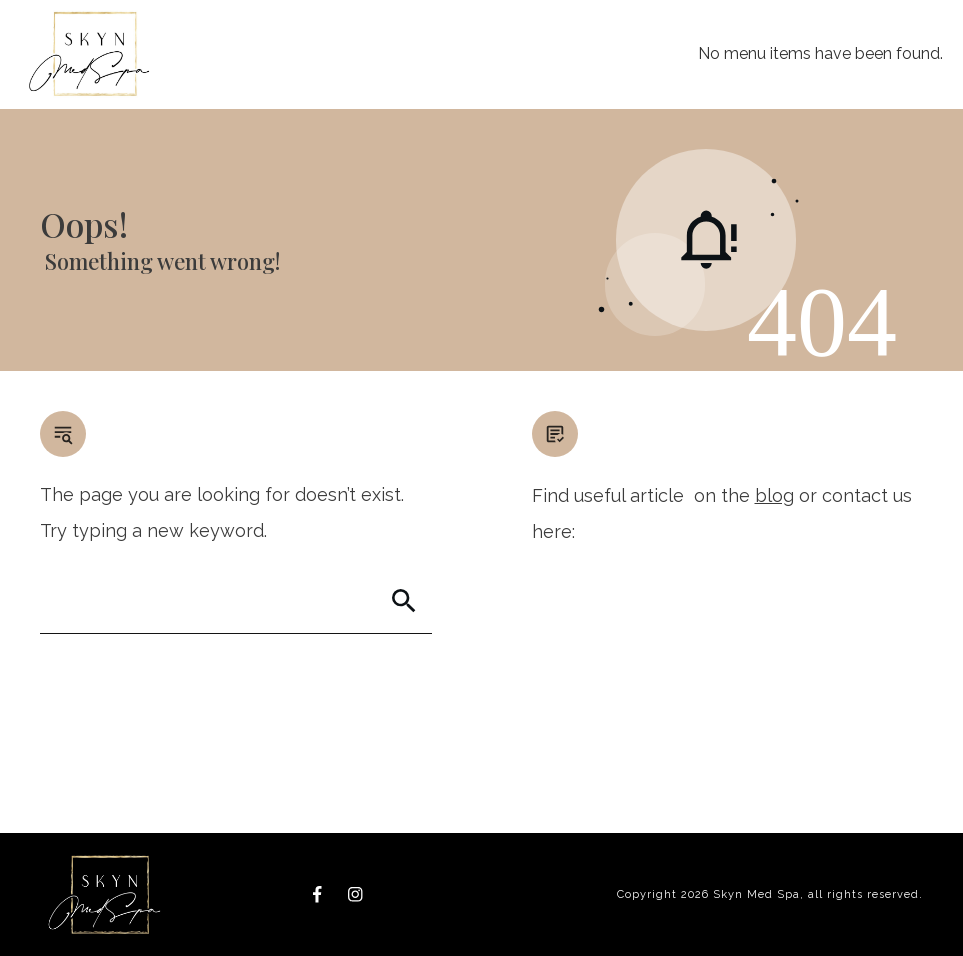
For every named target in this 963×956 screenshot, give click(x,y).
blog (774, 495)
